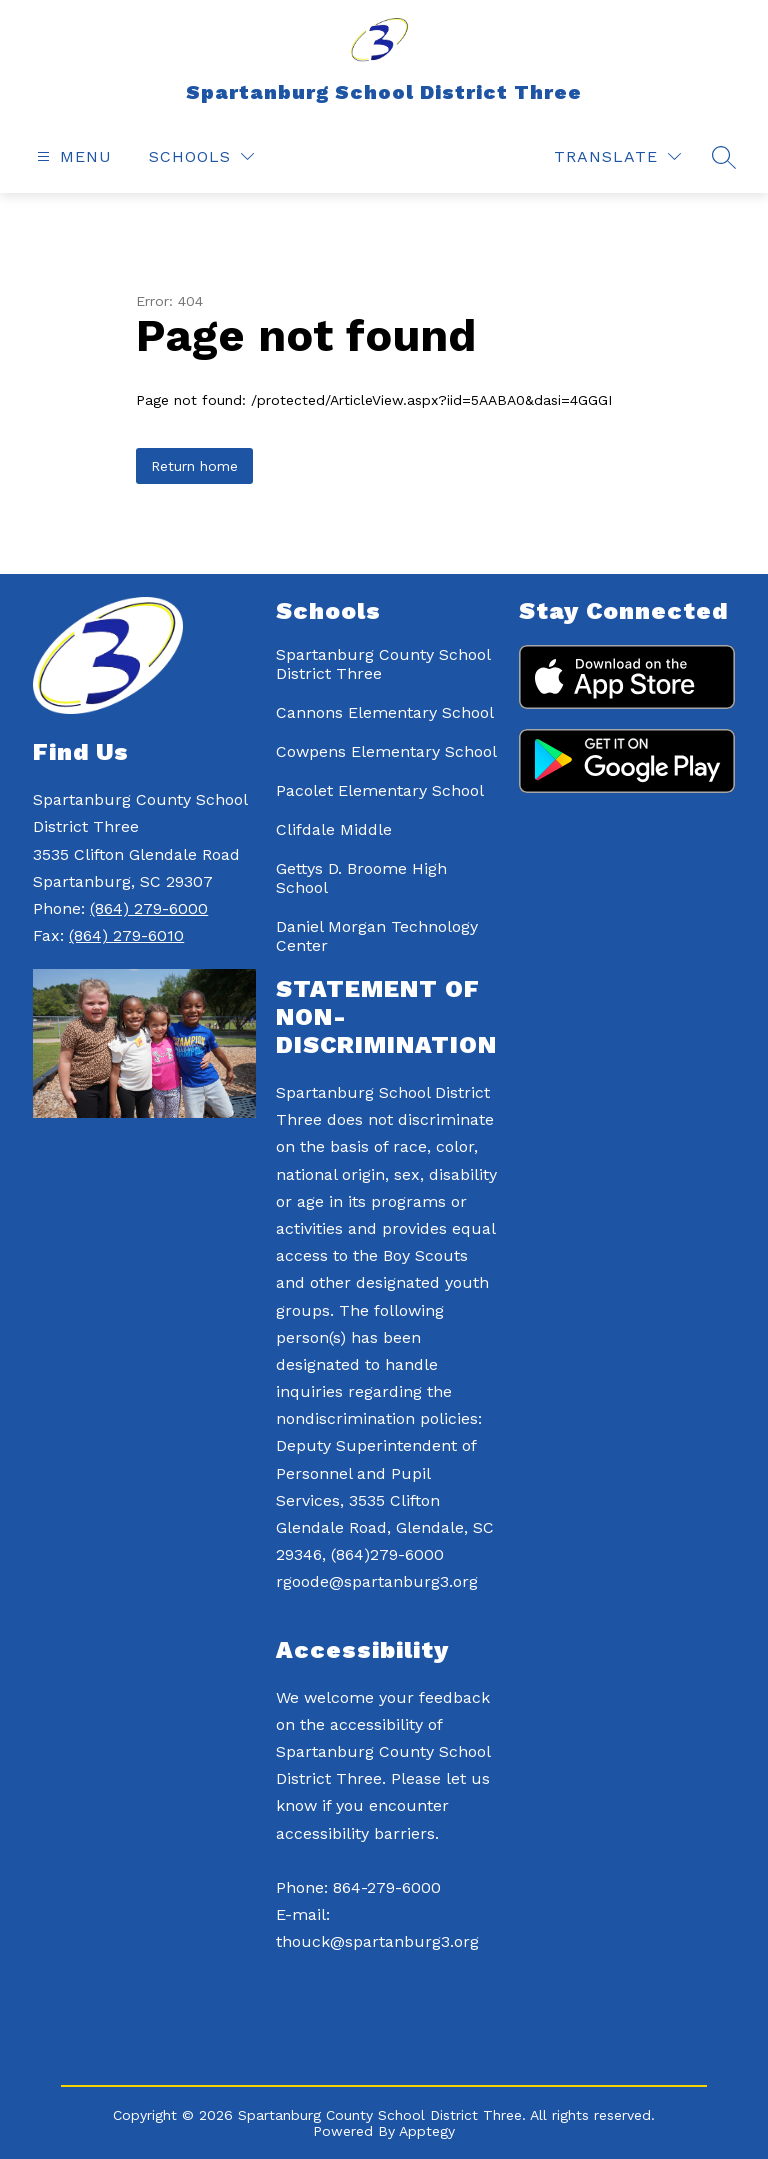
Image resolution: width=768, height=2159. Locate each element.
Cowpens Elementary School (386, 751)
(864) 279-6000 (149, 908)
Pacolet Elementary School (380, 790)
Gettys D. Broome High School (361, 878)
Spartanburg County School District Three (383, 664)
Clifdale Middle (334, 829)
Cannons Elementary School (385, 712)
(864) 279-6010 (126, 935)
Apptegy (427, 2131)
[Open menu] (72, 156)
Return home (194, 466)
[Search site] (724, 157)
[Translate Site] (617, 156)
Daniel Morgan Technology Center (377, 936)
